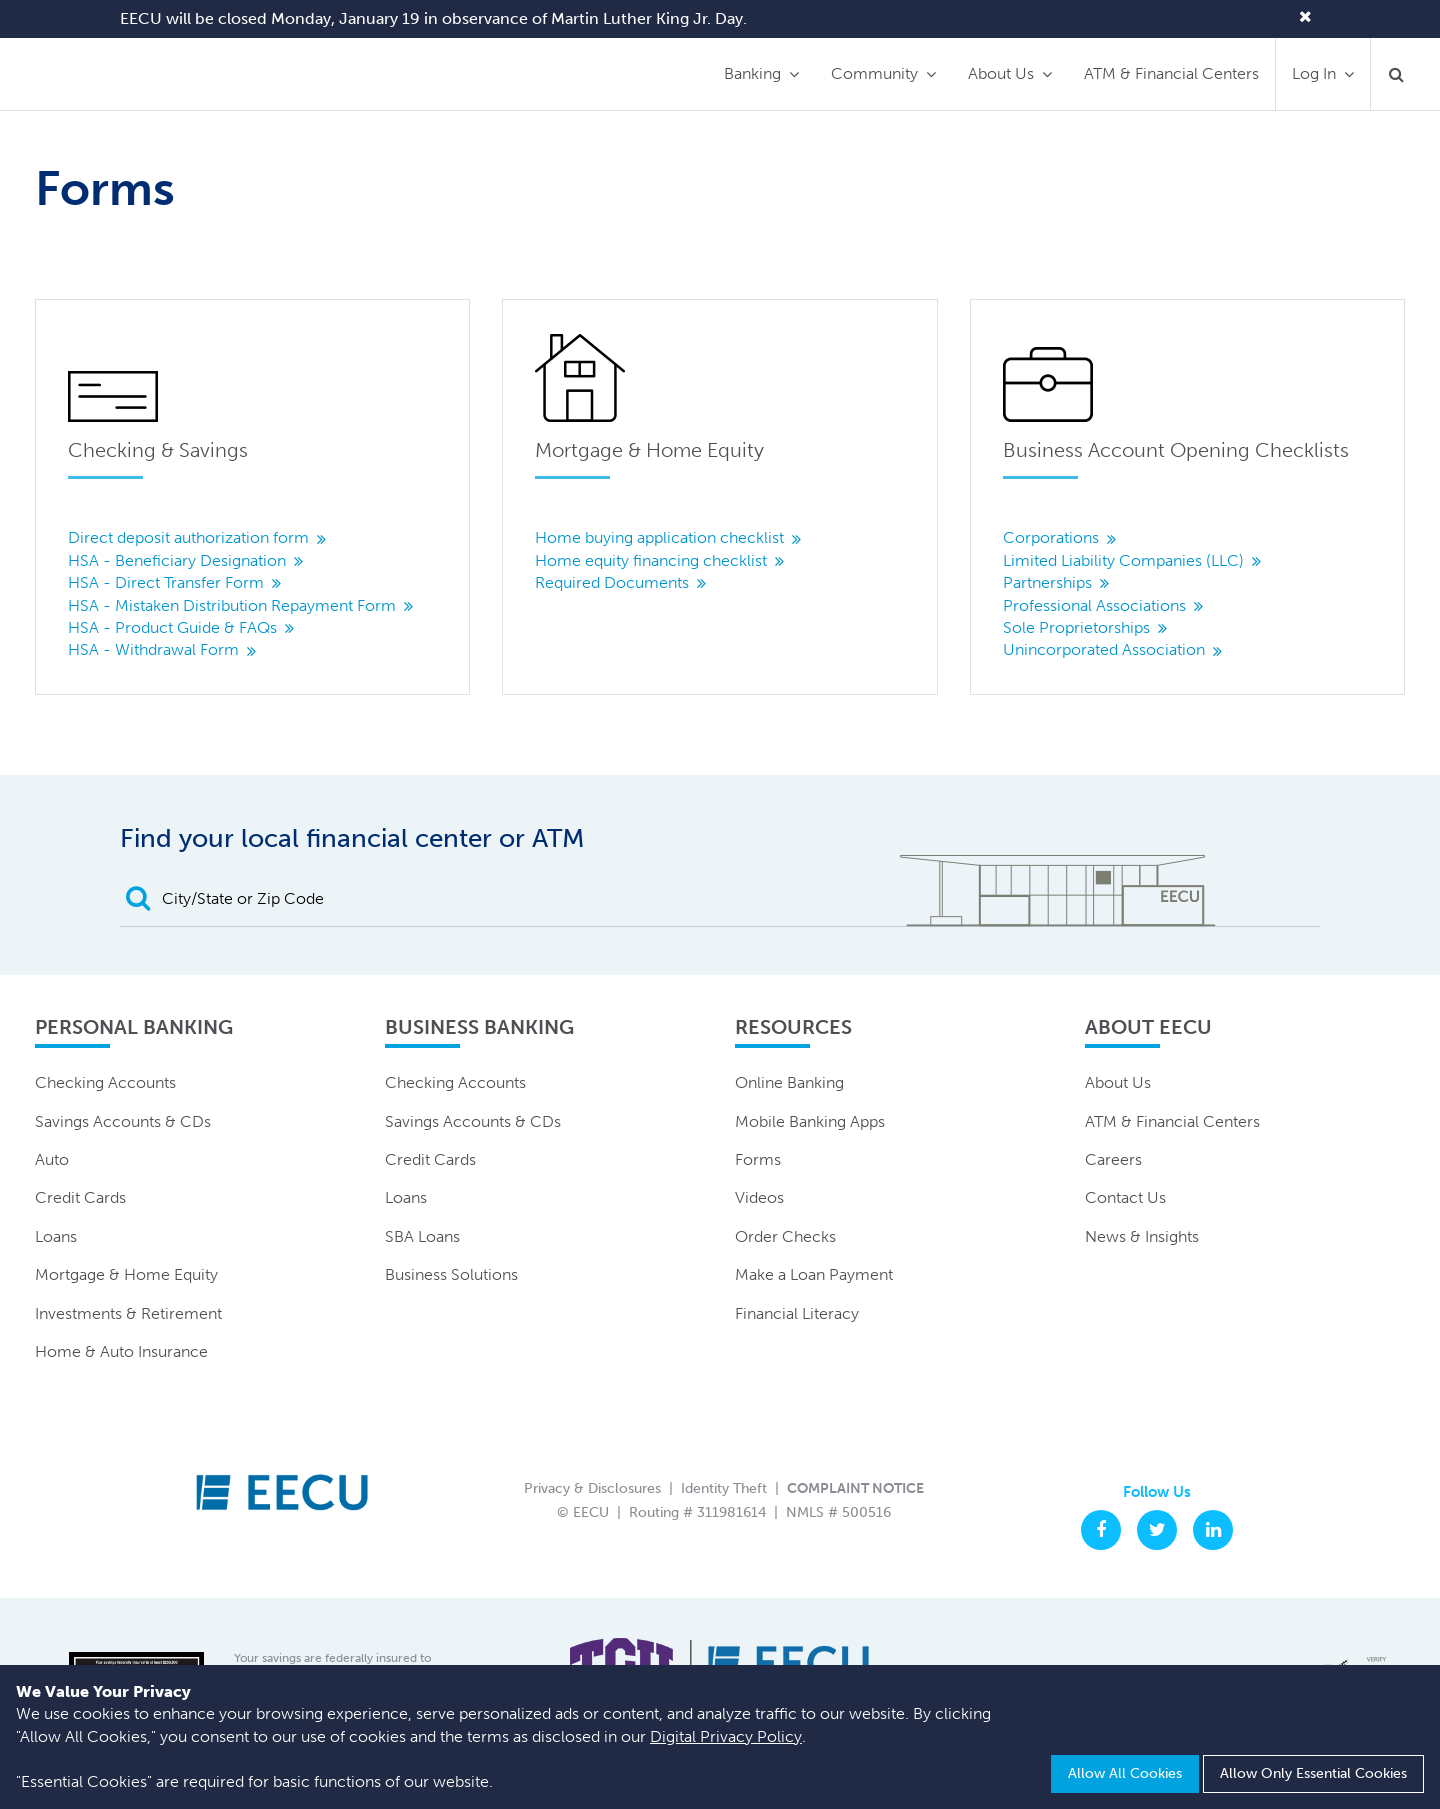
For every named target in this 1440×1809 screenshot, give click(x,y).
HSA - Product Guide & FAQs (172, 627)
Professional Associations (1094, 605)
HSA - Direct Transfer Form (166, 582)
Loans (56, 1236)
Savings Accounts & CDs (123, 1121)
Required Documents (612, 582)
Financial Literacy (797, 1313)
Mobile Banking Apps (810, 1121)
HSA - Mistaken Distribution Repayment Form (232, 605)
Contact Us (1125, 1197)
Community (874, 73)
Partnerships (1047, 582)
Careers (1113, 1159)
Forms (758, 1159)
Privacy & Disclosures (592, 1488)
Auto (52, 1159)
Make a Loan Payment (814, 1274)
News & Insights (1142, 1236)
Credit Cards (80, 1197)
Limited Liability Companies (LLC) (1123, 560)
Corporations (1051, 537)
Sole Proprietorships (1076, 627)
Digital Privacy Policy (726, 1736)
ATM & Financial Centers (1171, 73)
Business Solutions (451, 1274)
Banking (752, 73)
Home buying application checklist (659, 537)
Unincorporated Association (1104, 649)
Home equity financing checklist (651, 560)
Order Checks (785, 1236)
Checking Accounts (105, 1082)
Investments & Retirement (128, 1313)
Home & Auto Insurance (121, 1351)
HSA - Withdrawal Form (153, 649)
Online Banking (789, 1082)
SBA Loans (422, 1236)
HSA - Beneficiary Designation (177, 560)
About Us (1001, 73)
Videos (759, 1197)
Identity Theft (724, 1488)
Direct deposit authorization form (188, 537)
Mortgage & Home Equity (126, 1274)
